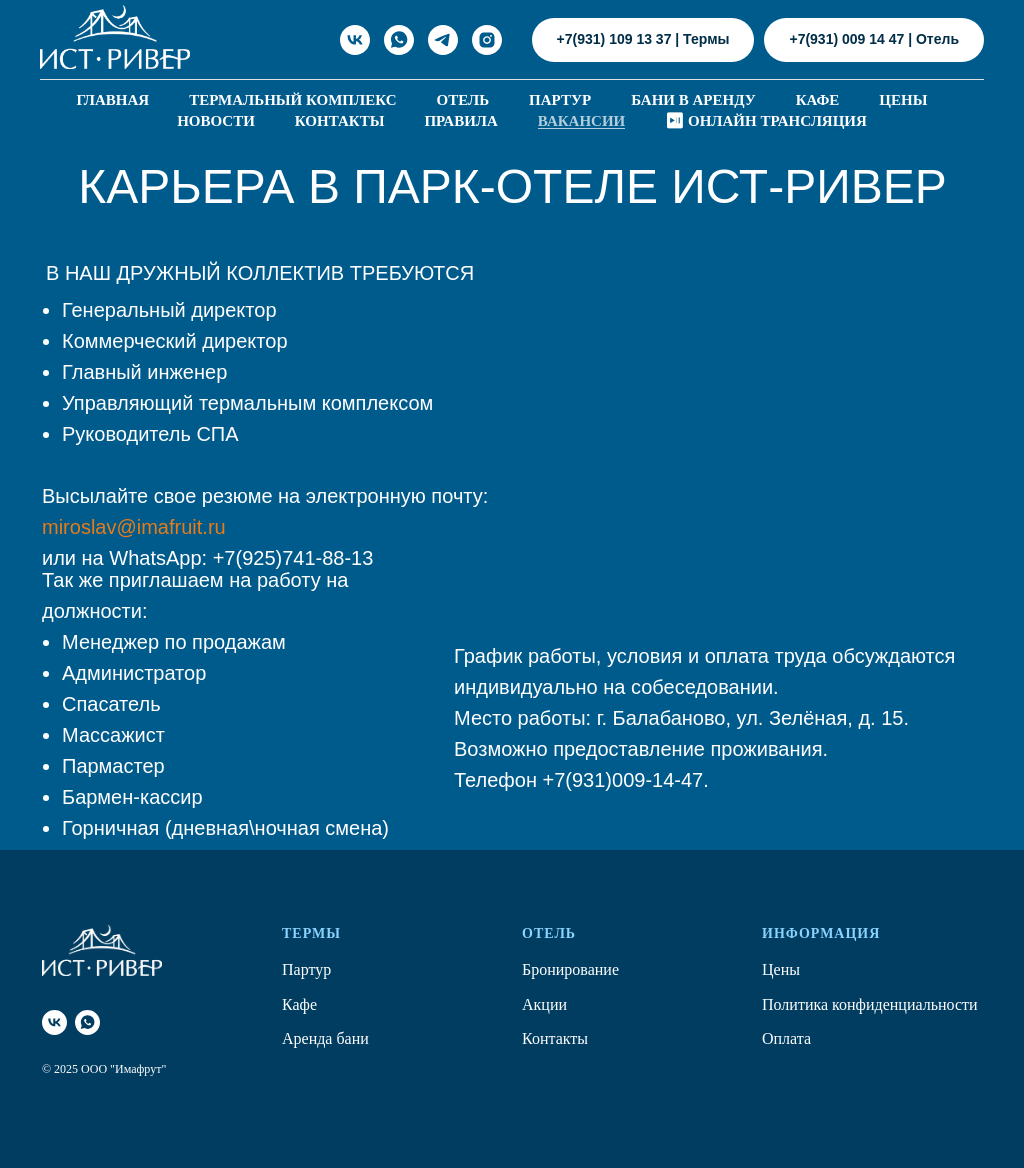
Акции (544, 1004)
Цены (903, 100)
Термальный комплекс (292, 100)
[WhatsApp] (399, 40)
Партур (560, 100)
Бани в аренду (693, 100)
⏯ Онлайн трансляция (766, 121)
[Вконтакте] (54, 1022)
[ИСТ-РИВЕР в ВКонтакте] (355, 40)
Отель (463, 100)
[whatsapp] (87, 1022)
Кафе (818, 100)
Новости (216, 121)
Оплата (786, 1038)
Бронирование (570, 969)
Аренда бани (325, 1038)
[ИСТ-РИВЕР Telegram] (443, 40)
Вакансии (581, 121)
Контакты (340, 121)
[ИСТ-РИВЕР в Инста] (487, 40)
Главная (113, 100)
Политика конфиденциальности (870, 1004)
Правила (460, 121)
